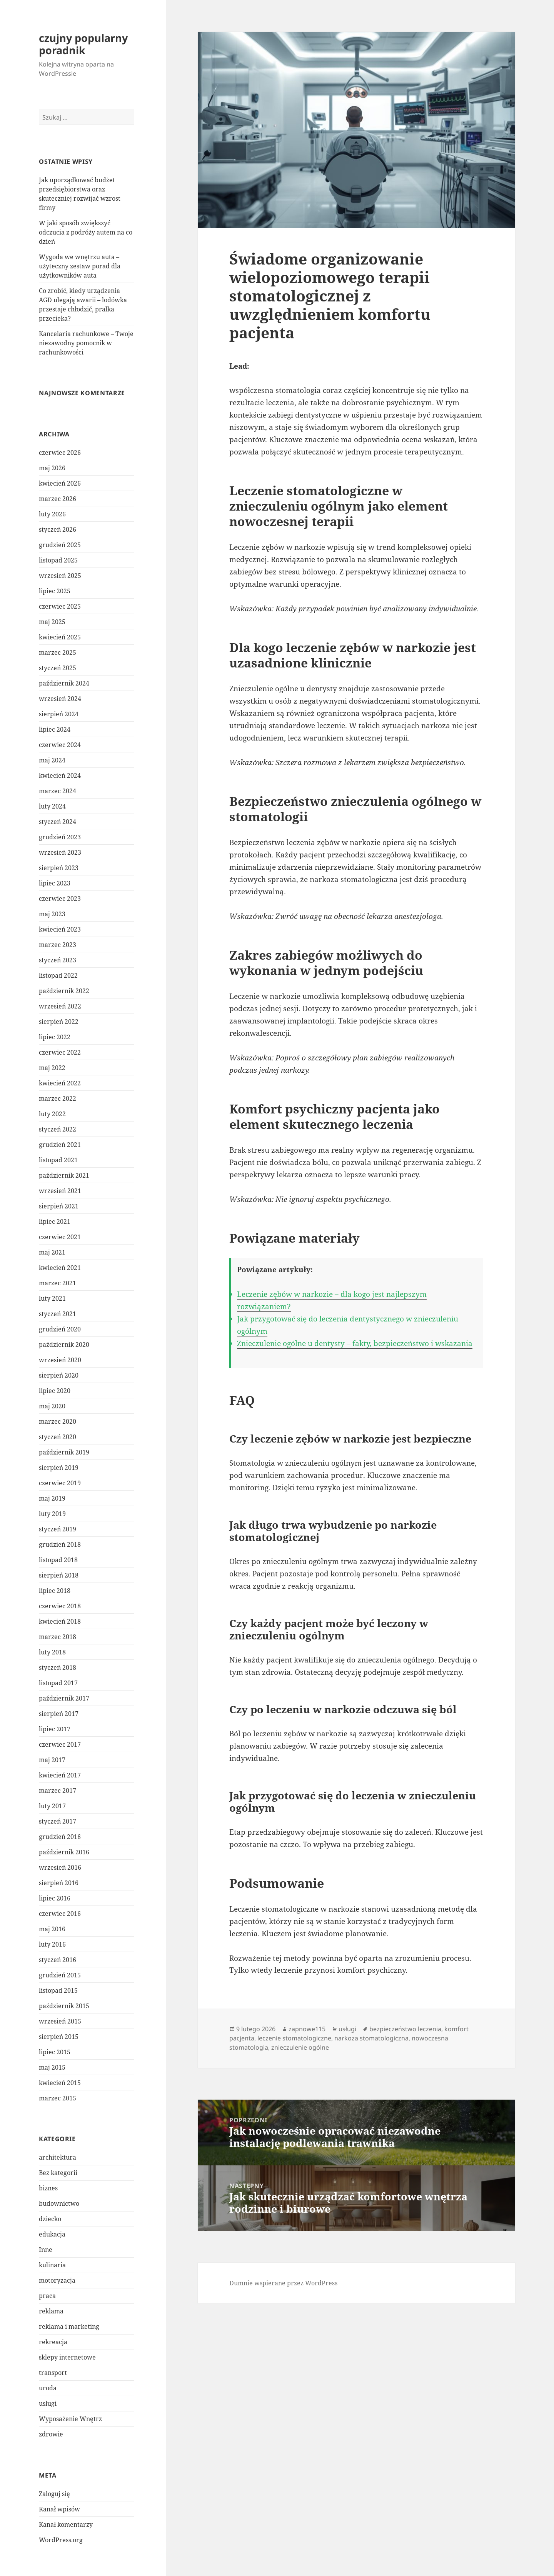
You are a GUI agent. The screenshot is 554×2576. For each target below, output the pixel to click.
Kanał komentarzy (66, 2524)
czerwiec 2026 (60, 452)
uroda (48, 2388)
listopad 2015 (58, 1990)
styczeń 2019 (57, 1529)
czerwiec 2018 (60, 1606)
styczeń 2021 (57, 1314)
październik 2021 (64, 1175)
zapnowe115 (307, 2029)
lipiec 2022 (54, 1037)
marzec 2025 (57, 652)
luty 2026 (52, 514)
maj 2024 (52, 760)
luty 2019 (52, 1513)
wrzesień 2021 (60, 1190)
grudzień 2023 (60, 837)
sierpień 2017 (58, 1713)
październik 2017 (64, 1698)
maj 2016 (52, 1929)
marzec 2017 (57, 1790)
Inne (45, 2249)
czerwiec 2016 (60, 1913)
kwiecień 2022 (60, 1083)
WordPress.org (61, 2540)
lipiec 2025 (54, 591)
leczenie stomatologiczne (294, 2038)
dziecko (50, 2219)
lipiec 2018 (54, 1590)
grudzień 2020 (60, 1329)
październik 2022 (64, 991)
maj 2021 (52, 1252)
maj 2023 (52, 914)
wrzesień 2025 (60, 575)
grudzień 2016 (60, 1836)
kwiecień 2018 (60, 1621)
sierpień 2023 (58, 868)
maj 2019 (52, 1498)
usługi (48, 2403)
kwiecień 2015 (60, 2082)
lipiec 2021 (54, 1221)
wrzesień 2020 (60, 1360)
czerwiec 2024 (60, 745)
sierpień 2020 (58, 1375)
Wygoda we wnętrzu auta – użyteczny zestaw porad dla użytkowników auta (79, 266)
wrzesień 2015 (60, 2021)
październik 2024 (64, 683)
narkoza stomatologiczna (371, 2038)
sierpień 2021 (58, 1206)
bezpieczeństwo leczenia (405, 2029)
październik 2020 (64, 1344)
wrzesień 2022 (60, 1006)
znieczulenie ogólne (300, 2047)
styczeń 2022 (57, 1129)
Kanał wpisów (59, 2509)
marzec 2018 (57, 1636)
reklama (51, 2311)
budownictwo (59, 2203)
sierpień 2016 (58, 1883)
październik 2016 (64, 1852)
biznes (48, 2188)
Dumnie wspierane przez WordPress (283, 2283)
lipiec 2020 (54, 1390)
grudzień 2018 (60, 1544)
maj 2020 (52, 1406)
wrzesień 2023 (60, 852)
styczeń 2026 (57, 529)
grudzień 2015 (60, 1975)
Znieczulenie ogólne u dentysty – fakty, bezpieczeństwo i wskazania (354, 1343)
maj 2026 (52, 468)
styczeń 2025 (57, 668)
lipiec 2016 (54, 1898)
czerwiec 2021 (60, 1237)
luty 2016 (52, 1944)
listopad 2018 (58, 1560)
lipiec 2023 (54, 883)
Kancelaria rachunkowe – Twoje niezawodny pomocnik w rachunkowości (86, 342)
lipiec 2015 (54, 2052)
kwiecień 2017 (60, 1775)
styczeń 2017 (57, 1821)
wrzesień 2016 (60, 1867)
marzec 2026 (57, 498)
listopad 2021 (58, 1160)
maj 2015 (52, 2067)
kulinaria (52, 2265)
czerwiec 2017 (60, 1744)
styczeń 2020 (57, 1437)
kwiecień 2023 (60, 929)
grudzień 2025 (60, 545)
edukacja (52, 2234)
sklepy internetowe (67, 2357)
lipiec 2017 (54, 1729)
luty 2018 (52, 1652)
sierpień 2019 (58, 1467)
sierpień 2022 (58, 1021)
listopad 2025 (58, 560)
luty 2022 (52, 1114)
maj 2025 (52, 621)
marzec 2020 (57, 1421)
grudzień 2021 (60, 1144)
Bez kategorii (58, 2172)
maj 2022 (52, 1067)
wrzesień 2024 (60, 698)
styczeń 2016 (57, 1959)
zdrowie (51, 2434)
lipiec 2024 (54, 729)
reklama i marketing (69, 2326)
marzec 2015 (57, 2098)
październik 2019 (64, 1452)
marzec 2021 (57, 1283)
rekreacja (53, 2342)
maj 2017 (52, 1760)
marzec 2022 (57, 1098)
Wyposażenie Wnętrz (70, 2419)
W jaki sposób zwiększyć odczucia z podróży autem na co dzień (85, 232)
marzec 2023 (57, 944)
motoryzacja (57, 2280)
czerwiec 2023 (60, 898)
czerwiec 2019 (60, 1483)
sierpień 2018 (58, 1575)
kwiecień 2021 (60, 1267)
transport (53, 2372)
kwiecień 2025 (60, 637)
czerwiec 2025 (60, 606)
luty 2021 (52, 1298)
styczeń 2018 (57, 1667)
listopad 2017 (58, 1683)
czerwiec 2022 (60, 1052)
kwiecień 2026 (60, 483)
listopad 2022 (58, 975)
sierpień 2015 (58, 2036)
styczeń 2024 (57, 821)
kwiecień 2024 (60, 775)
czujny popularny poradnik (83, 44)
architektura (57, 2157)
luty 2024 (52, 806)
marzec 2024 (57, 791)
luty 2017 (52, 1806)
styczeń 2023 (57, 960)
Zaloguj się (54, 2493)
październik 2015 (64, 2006)
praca (47, 2295)
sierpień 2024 (58, 714)
